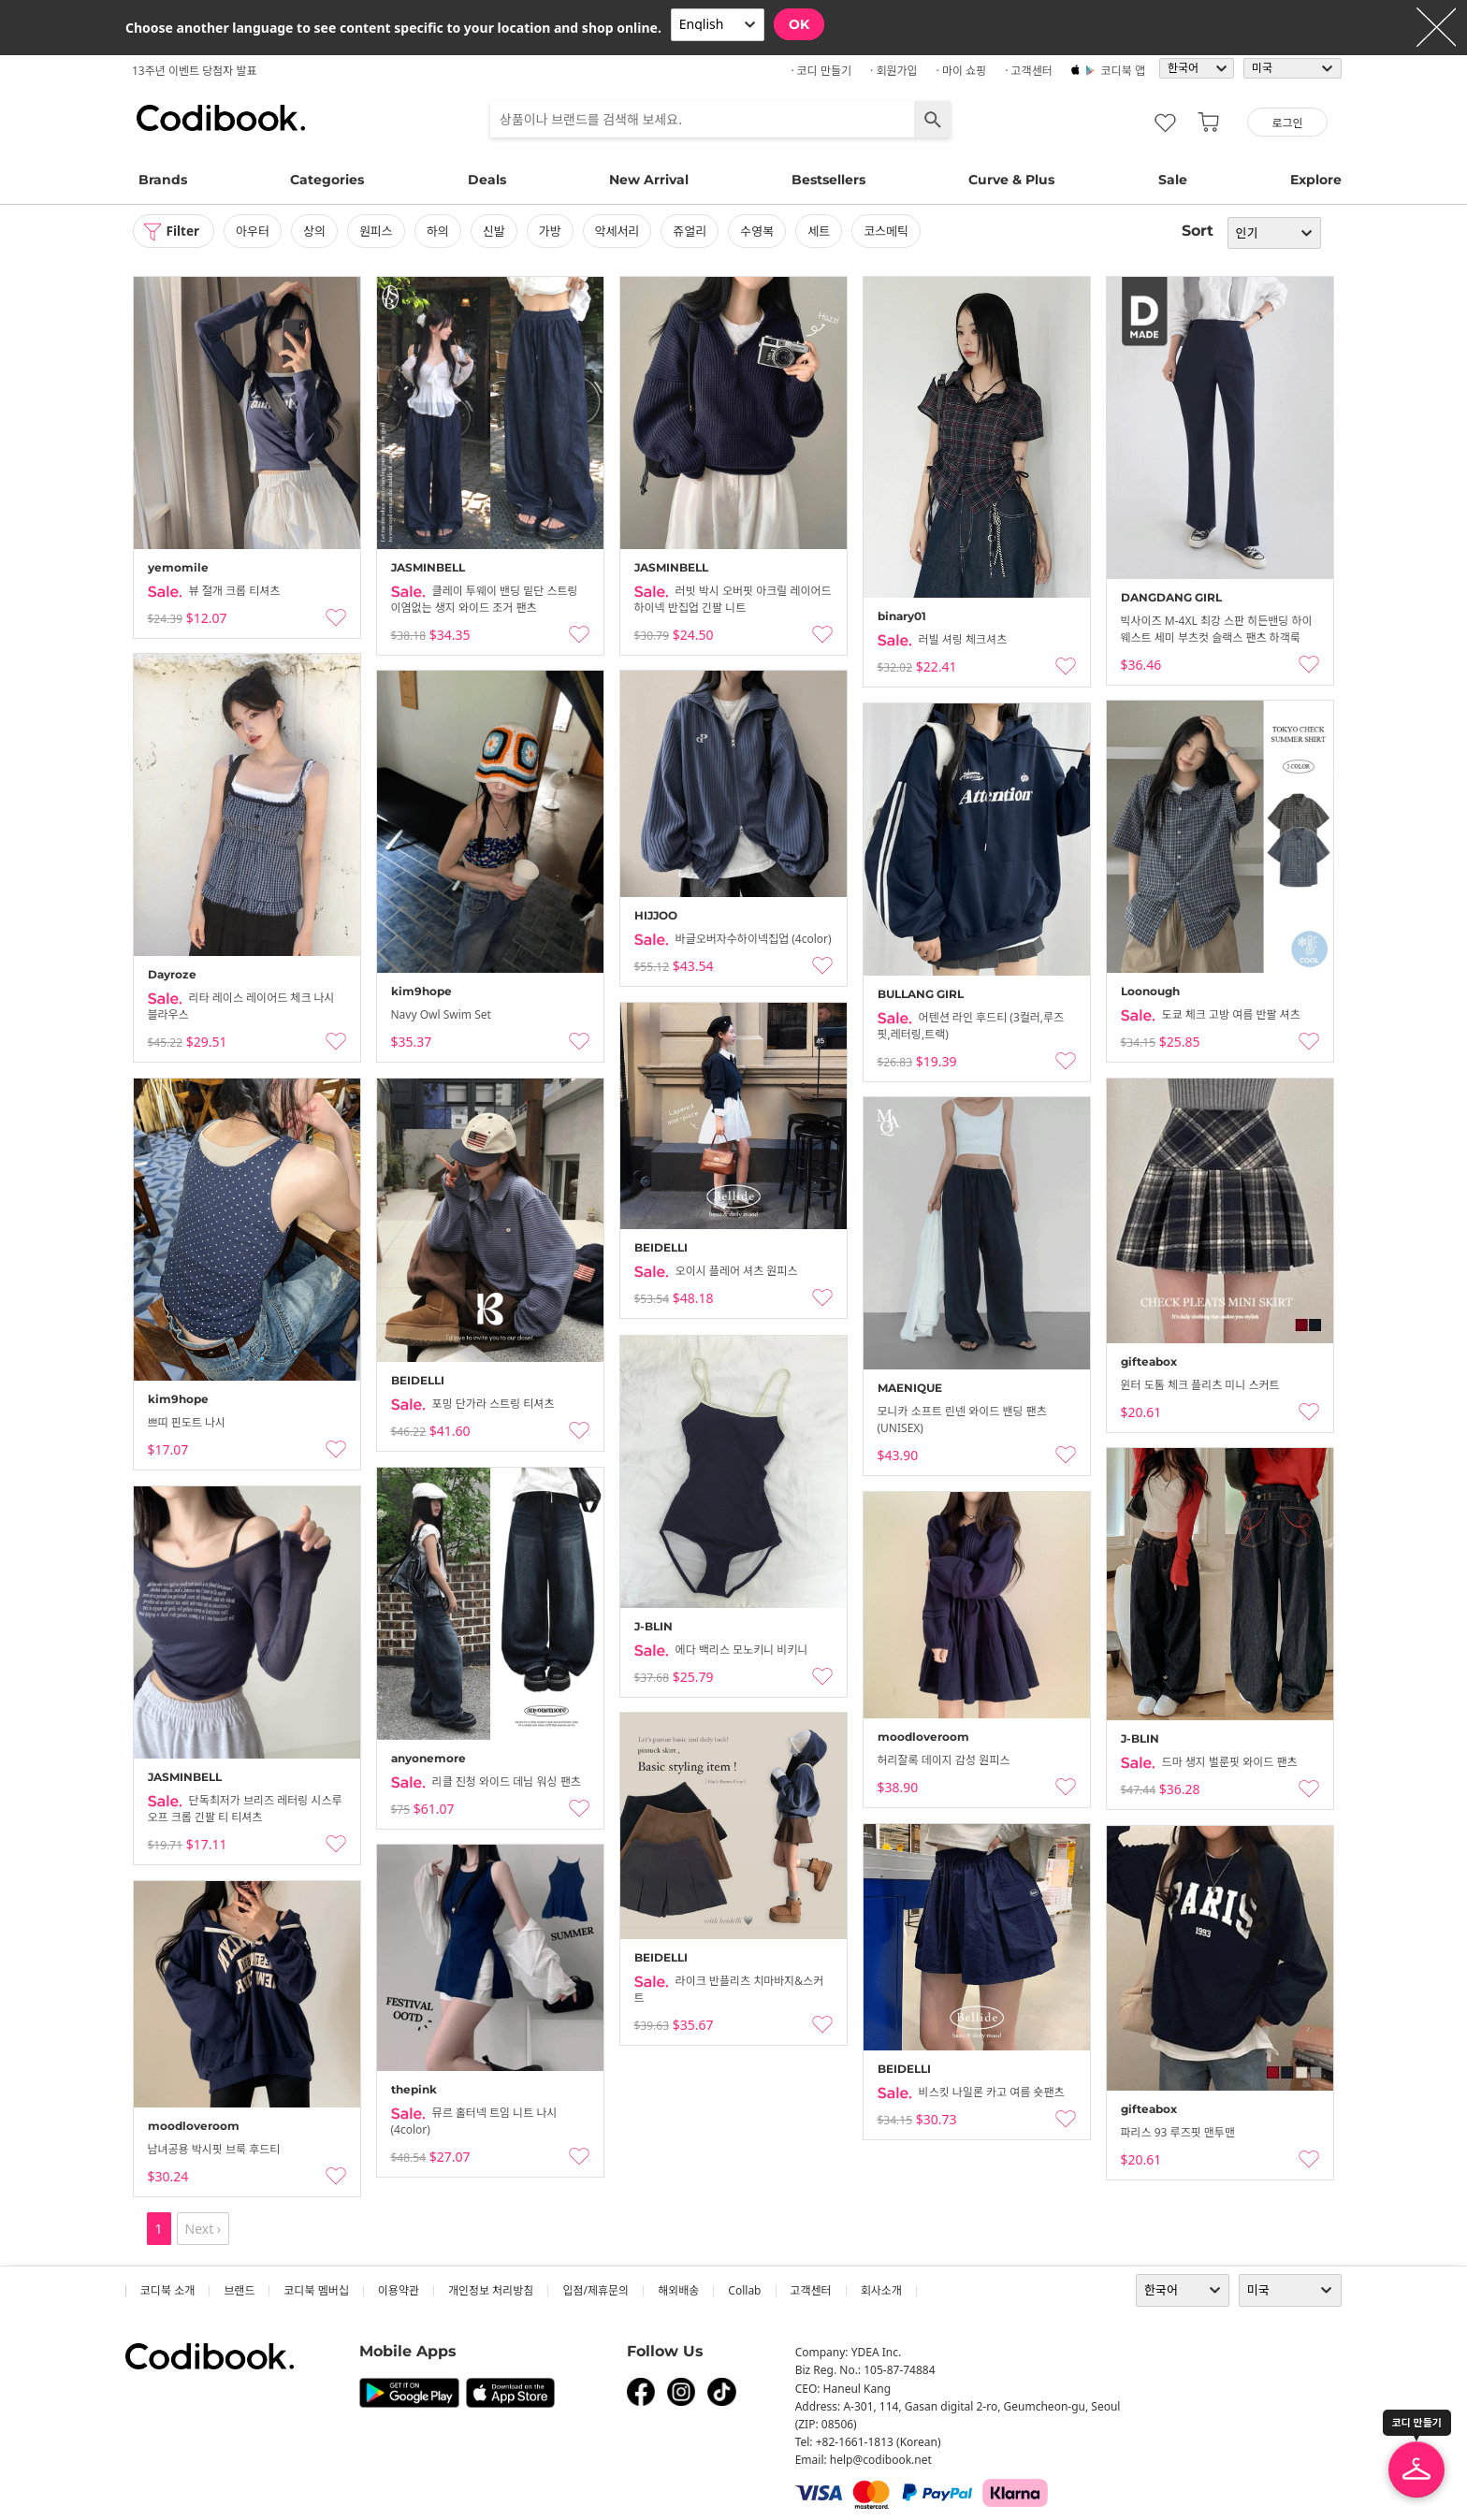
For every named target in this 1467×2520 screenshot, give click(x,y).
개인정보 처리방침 (490, 2290)
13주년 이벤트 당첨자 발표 (194, 71)
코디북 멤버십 (315, 2290)
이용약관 (398, 2290)
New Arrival (649, 179)
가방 (553, 231)
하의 (440, 231)
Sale (1172, 179)
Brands (162, 179)
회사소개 (881, 2290)
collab (744, 2290)
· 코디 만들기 (821, 71)
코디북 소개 (167, 2290)
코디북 (221, 117)
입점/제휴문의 (595, 2290)
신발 (497, 231)
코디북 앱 (1123, 71)
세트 (821, 231)
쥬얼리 (693, 231)
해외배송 (678, 2290)
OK (799, 24)
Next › (203, 2229)
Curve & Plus (1011, 179)
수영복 (760, 231)
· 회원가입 (894, 71)
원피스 (379, 231)
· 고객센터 (1029, 71)
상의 (317, 231)
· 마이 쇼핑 (962, 71)
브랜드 (239, 2290)
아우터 (255, 231)
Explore (1316, 179)
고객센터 (811, 2290)
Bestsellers (828, 179)
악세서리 (620, 231)
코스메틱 (888, 231)
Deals (487, 179)
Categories (327, 179)
